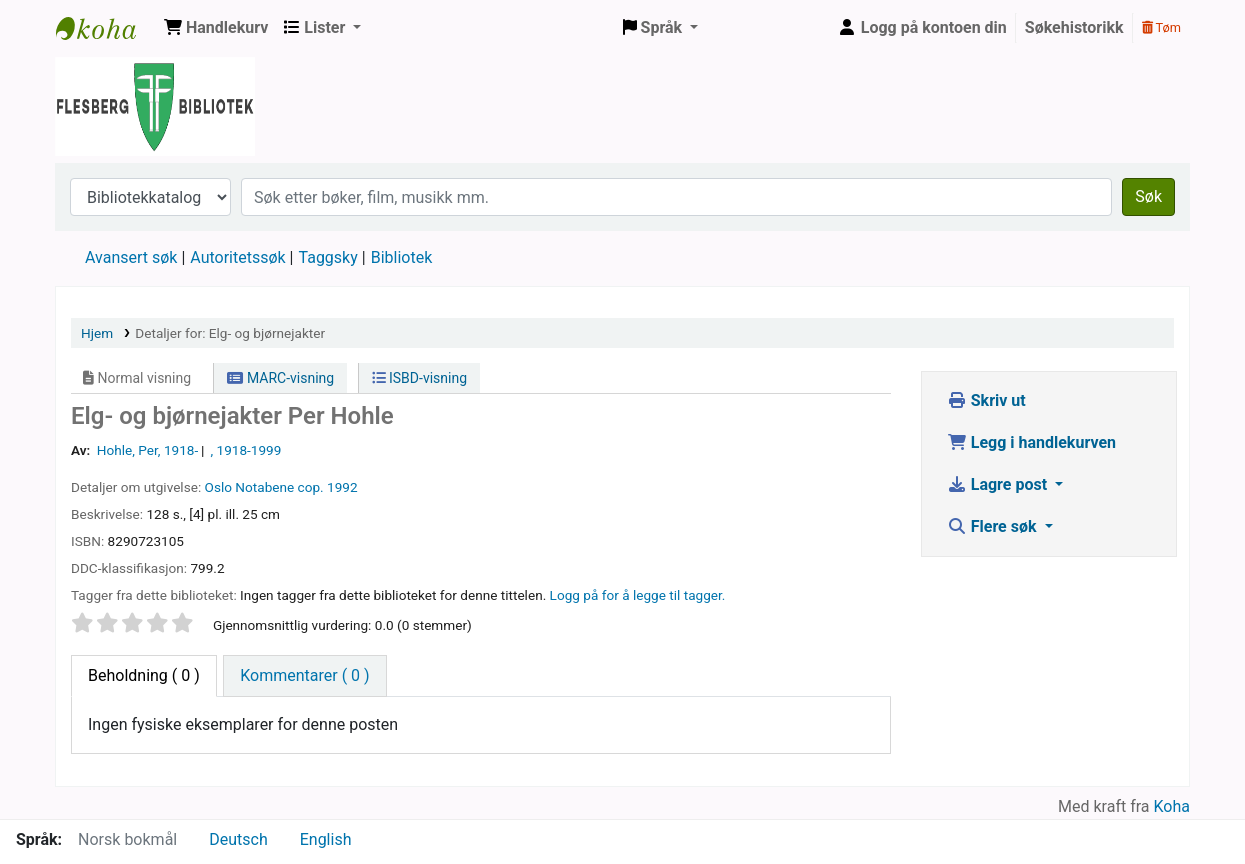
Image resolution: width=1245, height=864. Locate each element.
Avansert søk (131, 257)
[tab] (304, 676)
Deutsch (238, 839)
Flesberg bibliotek (106, 28)
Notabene (264, 487)
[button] (216, 28)
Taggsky (328, 257)
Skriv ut (986, 400)
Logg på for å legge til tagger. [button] (638, 595)
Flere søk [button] (994, 526)
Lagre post (999, 484)
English (326, 839)
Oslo (218, 487)
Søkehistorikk (1074, 27)
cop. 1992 (328, 487)
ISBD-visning (420, 378)
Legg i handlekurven (1031, 442)
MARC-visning (280, 378)
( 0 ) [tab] (144, 675)
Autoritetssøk (237, 257)
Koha (1172, 806)
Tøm (1161, 27)
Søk (1148, 196)
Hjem (97, 333)
